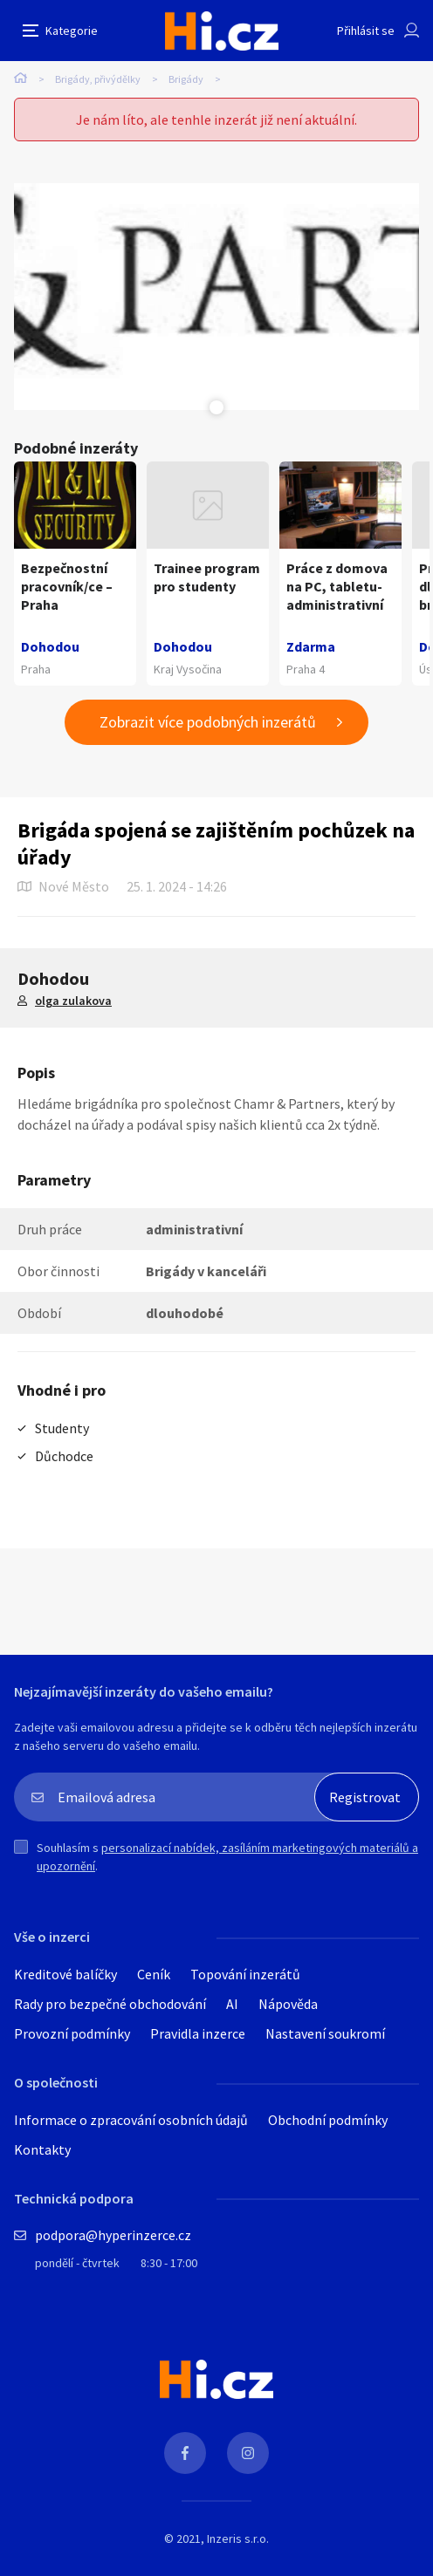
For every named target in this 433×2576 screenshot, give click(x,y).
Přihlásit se (366, 30)
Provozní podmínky (72, 2033)
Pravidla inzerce (197, 2033)
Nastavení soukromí (325, 2033)
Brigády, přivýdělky (98, 78)
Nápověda (288, 2003)
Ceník (153, 1974)
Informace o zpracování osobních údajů (131, 2119)
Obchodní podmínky (328, 2119)
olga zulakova (73, 1000)
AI (232, 2003)
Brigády (185, 78)
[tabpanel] (216, 296)
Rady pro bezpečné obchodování (110, 2003)
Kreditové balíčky (65, 1974)
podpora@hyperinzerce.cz (113, 2235)
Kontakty (42, 2149)
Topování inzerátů (245, 1974)
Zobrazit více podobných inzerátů (208, 722)
